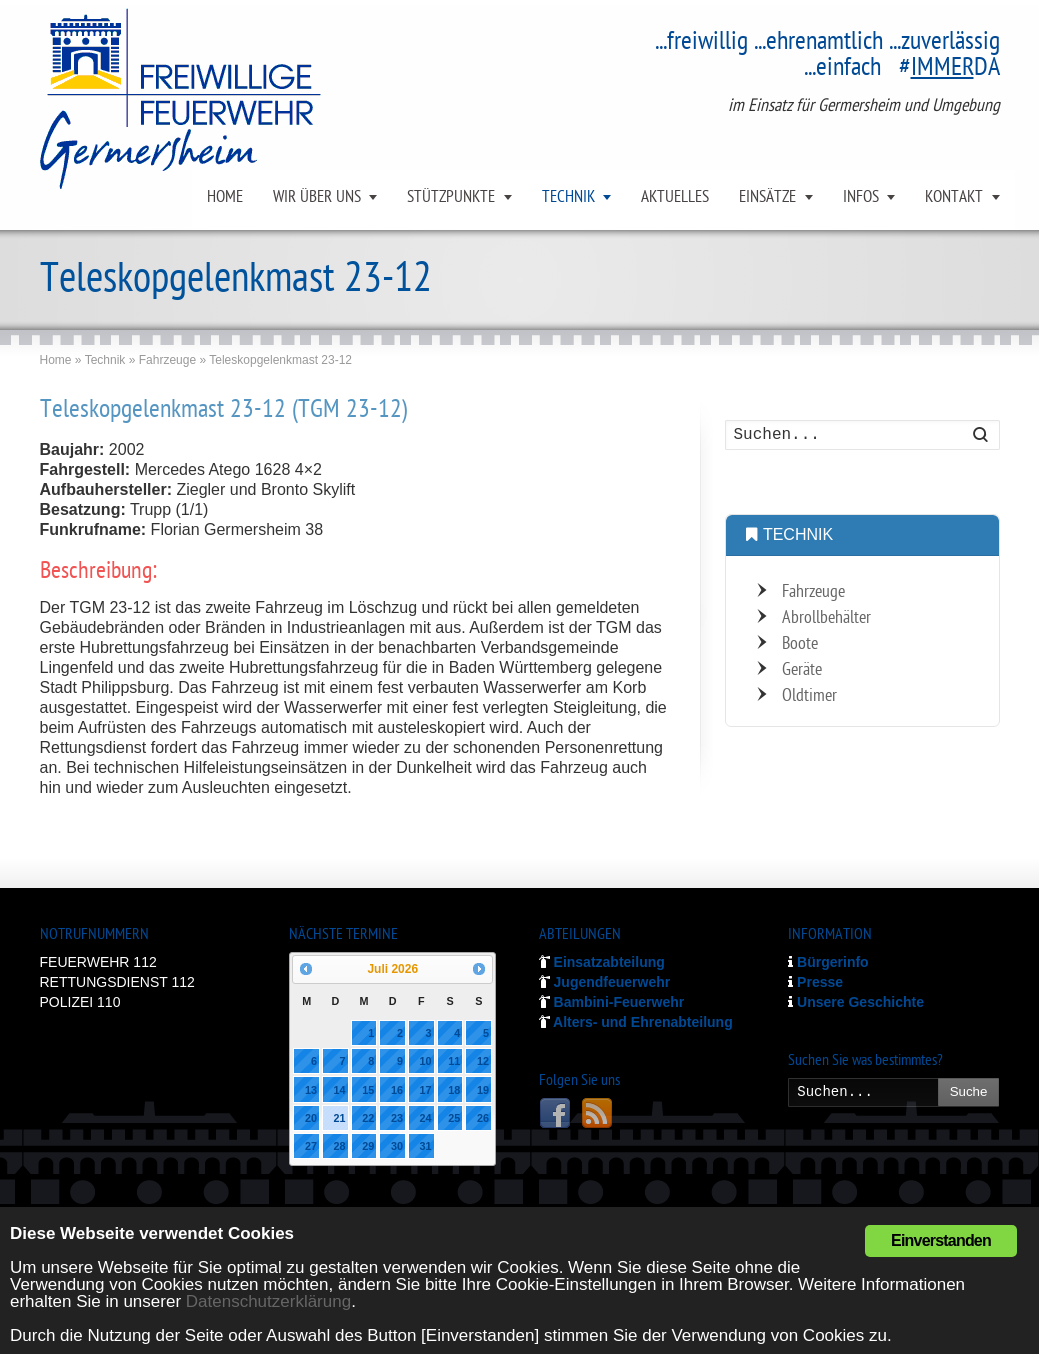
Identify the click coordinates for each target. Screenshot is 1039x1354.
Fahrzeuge (813, 592)
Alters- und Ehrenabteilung (636, 1022)
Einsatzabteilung (602, 962)
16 (397, 1090)
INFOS (861, 198)
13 (311, 1090)
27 (311, 1146)
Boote (800, 644)
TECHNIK (568, 198)
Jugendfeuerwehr (605, 982)
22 (368, 1118)
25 (454, 1118)
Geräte (802, 670)
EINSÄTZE (767, 198)
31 (426, 1146)
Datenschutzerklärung (268, 1301)
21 (340, 1118)
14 (340, 1090)
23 (397, 1118)
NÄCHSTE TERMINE (343, 935)
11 (454, 1061)
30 (397, 1146)
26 (483, 1118)
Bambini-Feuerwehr (612, 1002)
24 (426, 1118)
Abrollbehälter (826, 618)
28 (340, 1146)
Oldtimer (809, 696)
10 (426, 1061)
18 (454, 1090)
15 (368, 1090)
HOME (225, 198)
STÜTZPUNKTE (451, 198)
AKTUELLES (675, 198)
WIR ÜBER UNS (317, 198)
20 (311, 1118)
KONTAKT (954, 198)
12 (483, 1061)
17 (426, 1090)
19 (483, 1090)
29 (368, 1146)
